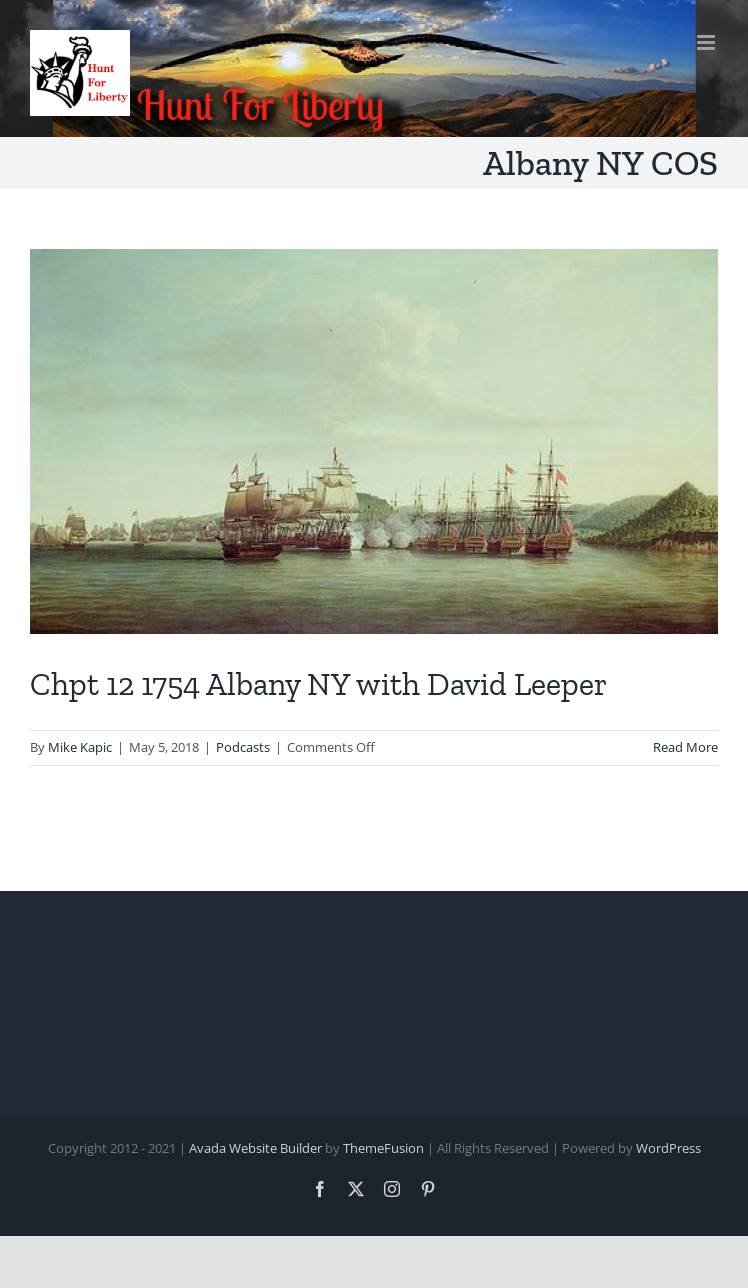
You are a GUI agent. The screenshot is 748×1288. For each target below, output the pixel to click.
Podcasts (243, 747)
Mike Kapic (80, 747)
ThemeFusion (383, 1148)
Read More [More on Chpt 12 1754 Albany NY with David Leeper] (685, 747)
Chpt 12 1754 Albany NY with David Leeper (318, 684)
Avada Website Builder (255, 1148)
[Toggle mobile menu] (707, 42)
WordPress (668, 1148)
